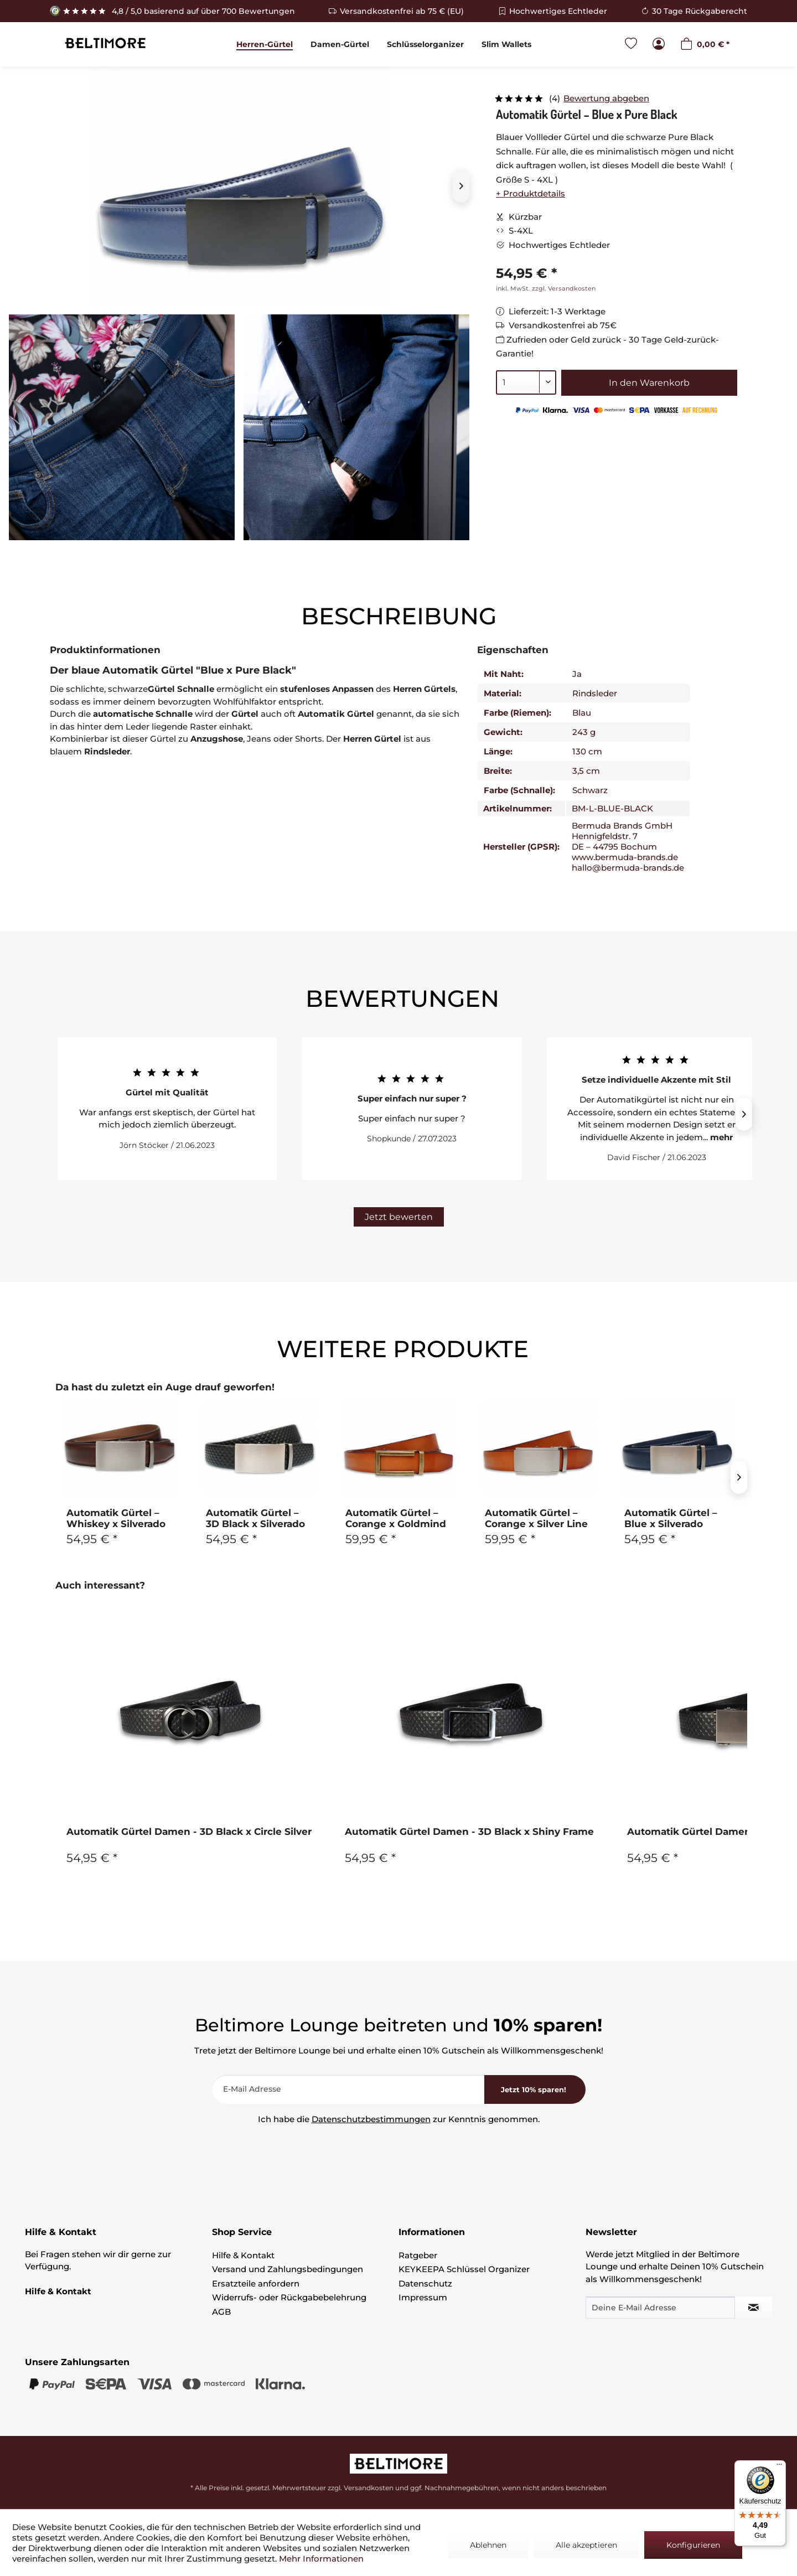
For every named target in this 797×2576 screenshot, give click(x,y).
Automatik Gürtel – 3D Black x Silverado (255, 1518)
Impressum (422, 2297)
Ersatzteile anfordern (255, 2283)
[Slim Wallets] (506, 44)
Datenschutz (425, 2283)
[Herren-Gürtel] (264, 44)
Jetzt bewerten (399, 1217)
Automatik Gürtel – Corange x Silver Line (536, 1518)
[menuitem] (264, 44)
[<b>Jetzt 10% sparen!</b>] (534, 2089)
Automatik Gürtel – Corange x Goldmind (395, 1518)
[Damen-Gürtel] (340, 44)
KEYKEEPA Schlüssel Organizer (464, 2269)
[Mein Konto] (658, 44)
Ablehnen (488, 2545)
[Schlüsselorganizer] (425, 44)
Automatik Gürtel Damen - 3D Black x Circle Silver (189, 1831)
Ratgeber (417, 2255)
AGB (221, 2311)
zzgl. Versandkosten (564, 288)
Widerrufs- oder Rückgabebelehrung (289, 2297)
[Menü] (779, 2467)
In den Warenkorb (649, 382)
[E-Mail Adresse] (348, 2089)
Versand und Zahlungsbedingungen (287, 2269)
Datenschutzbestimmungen (371, 2119)
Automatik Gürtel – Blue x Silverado (670, 1518)
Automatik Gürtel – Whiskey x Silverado (115, 1518)
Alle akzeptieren (586, 2545)
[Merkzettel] (631, 44)
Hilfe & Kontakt (243, 2255)
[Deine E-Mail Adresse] (660, 2307)
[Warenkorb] (705, 44)
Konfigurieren (693, 2545)
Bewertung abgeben (606, 98)
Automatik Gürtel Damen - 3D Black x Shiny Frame (469, 1831)
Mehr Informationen (321, 2558)
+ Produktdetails (530, 193)
